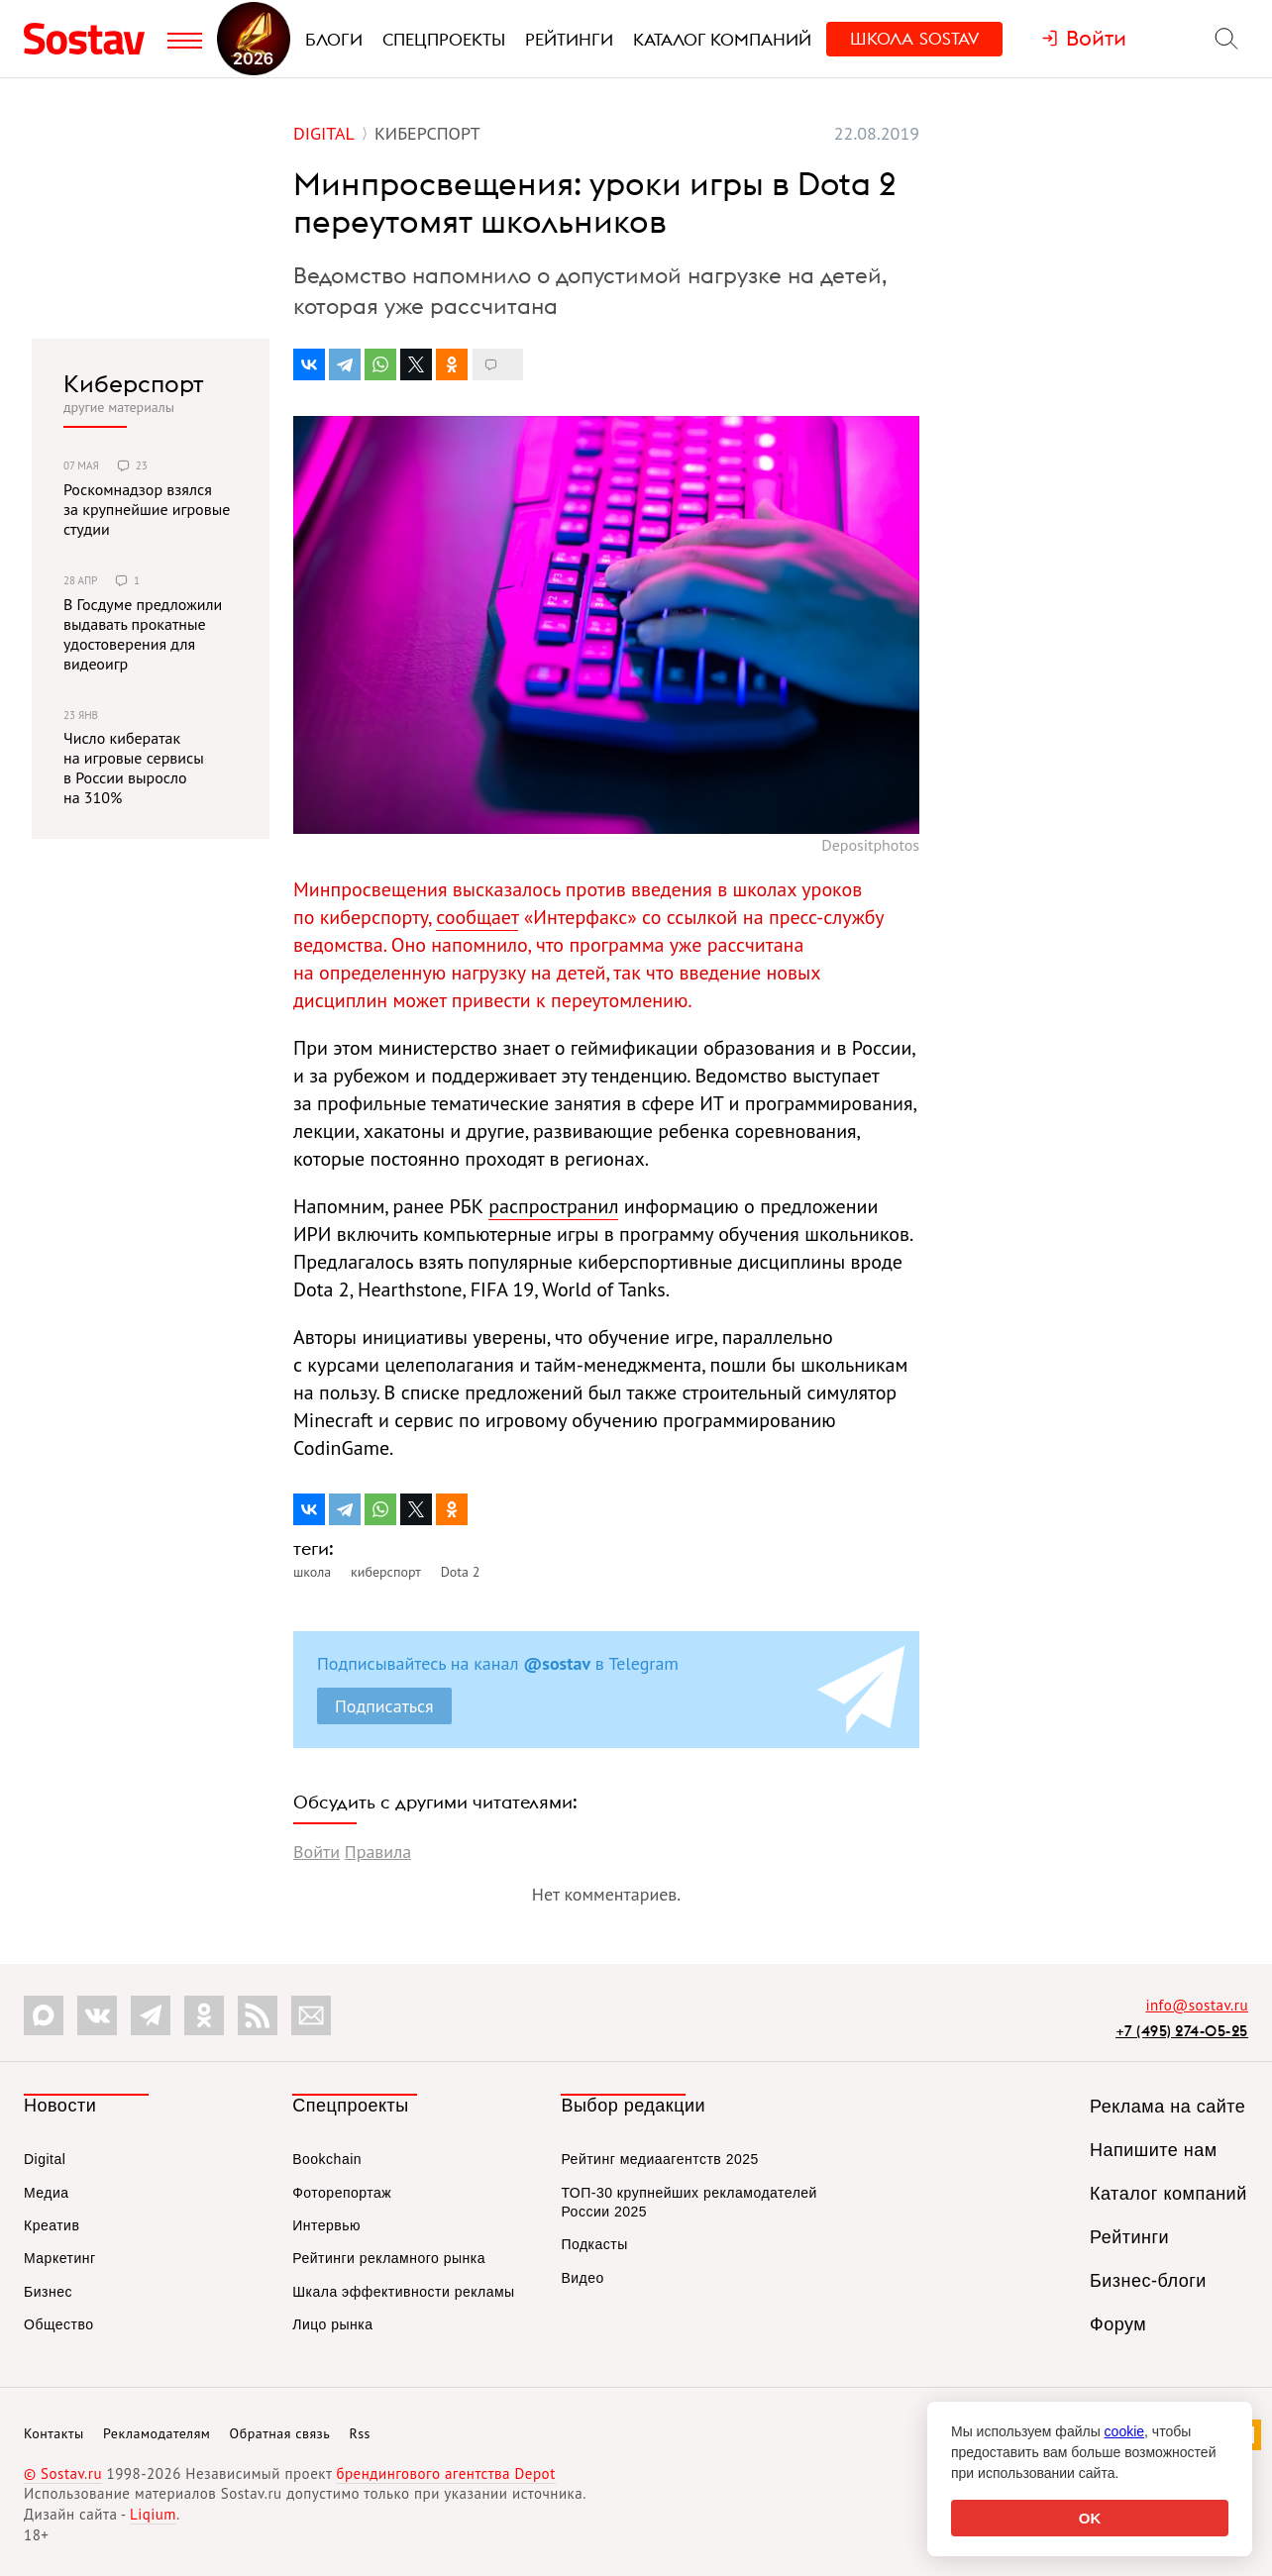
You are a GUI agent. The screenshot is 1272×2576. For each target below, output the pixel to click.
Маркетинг (60, 2258)
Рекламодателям (156, 2433)
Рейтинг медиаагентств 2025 (659, 2159)
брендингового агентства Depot (445, 2473)
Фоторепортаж (341, 2193)
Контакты (54, 2433)
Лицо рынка (332, 2324)
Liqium (153, 2514)
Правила (378, 1851)
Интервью (326, 2225)
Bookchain (327, 2159)
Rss (360, 2433)
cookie (1124, 2431)
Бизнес (48, 2292)
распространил (553, 1206)
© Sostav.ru (63, 2473)
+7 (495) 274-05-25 (1181, 2030)
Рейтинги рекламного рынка (388, 2258)
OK (1090, 2518)
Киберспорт (133, 383)
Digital (44, 2159)
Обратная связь (280, 2433)
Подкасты (594, 2244)
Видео (582, 2278)
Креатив (51, 2225)
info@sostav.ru (1196, 2005)
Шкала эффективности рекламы (403, 2292)
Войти (316, 1851)
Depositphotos (870, 845)
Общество (59, 2324)
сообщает (477, 917)
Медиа (46, 2193)
